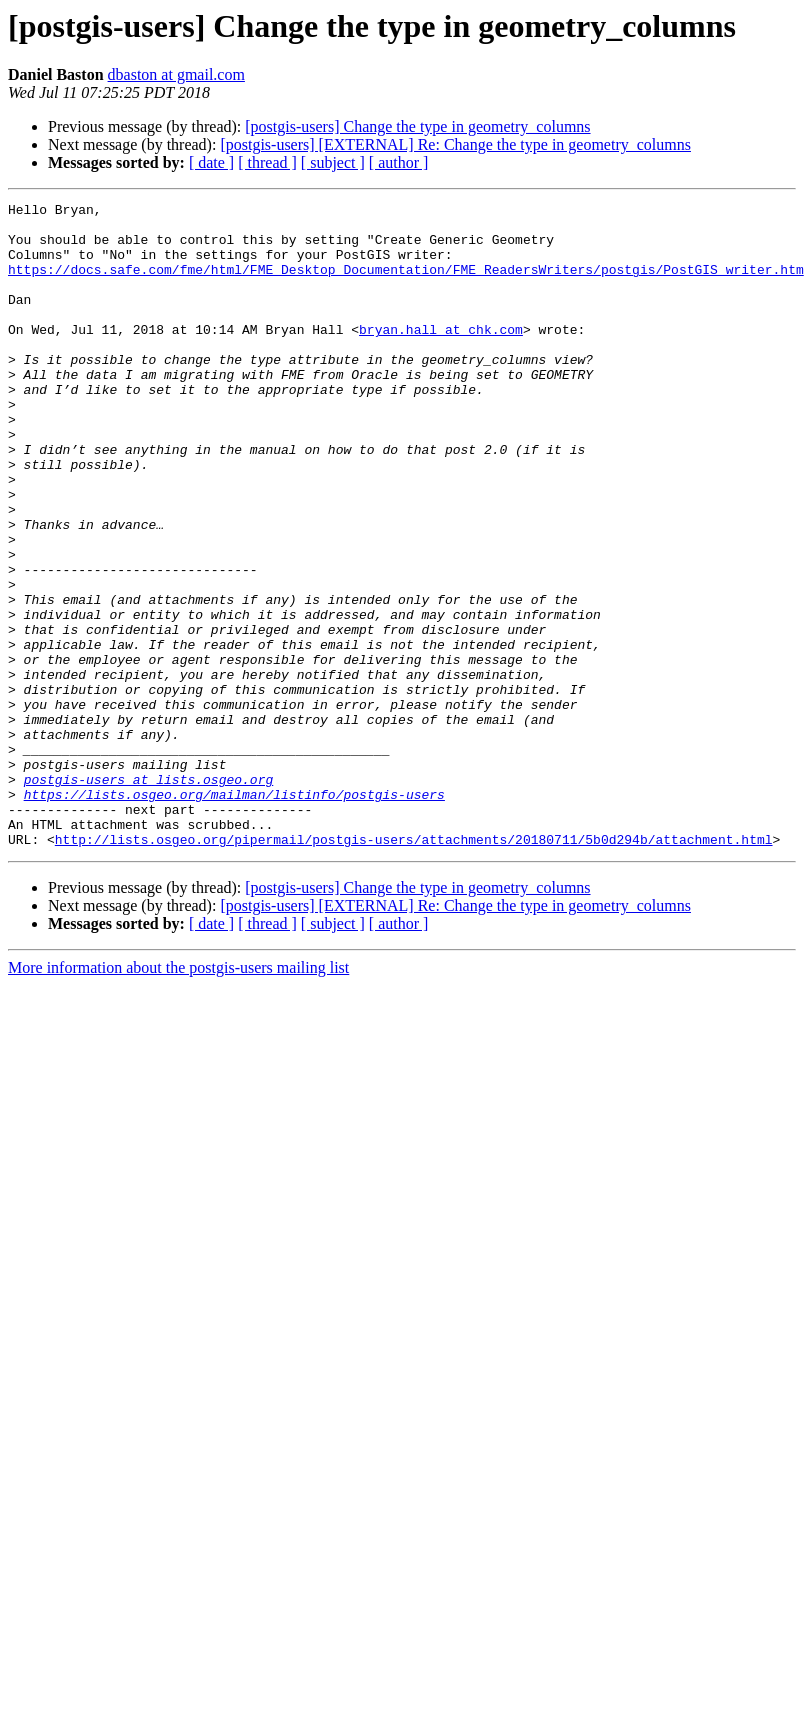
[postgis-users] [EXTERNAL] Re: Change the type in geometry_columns (455, 144)
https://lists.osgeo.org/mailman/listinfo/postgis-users (234, 914)
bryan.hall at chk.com (441, 356)
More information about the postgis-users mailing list (178, 1096)
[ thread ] (267, 162)
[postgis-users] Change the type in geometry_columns (417, 126)
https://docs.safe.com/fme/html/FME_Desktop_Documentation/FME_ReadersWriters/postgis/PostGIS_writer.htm (406, 284)
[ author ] (399, 162)
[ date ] (211, 162)
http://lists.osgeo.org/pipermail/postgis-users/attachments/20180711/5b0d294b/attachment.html (414, 968)
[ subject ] (333, 162)
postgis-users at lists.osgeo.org (149, 896)
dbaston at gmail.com (176, 74)
